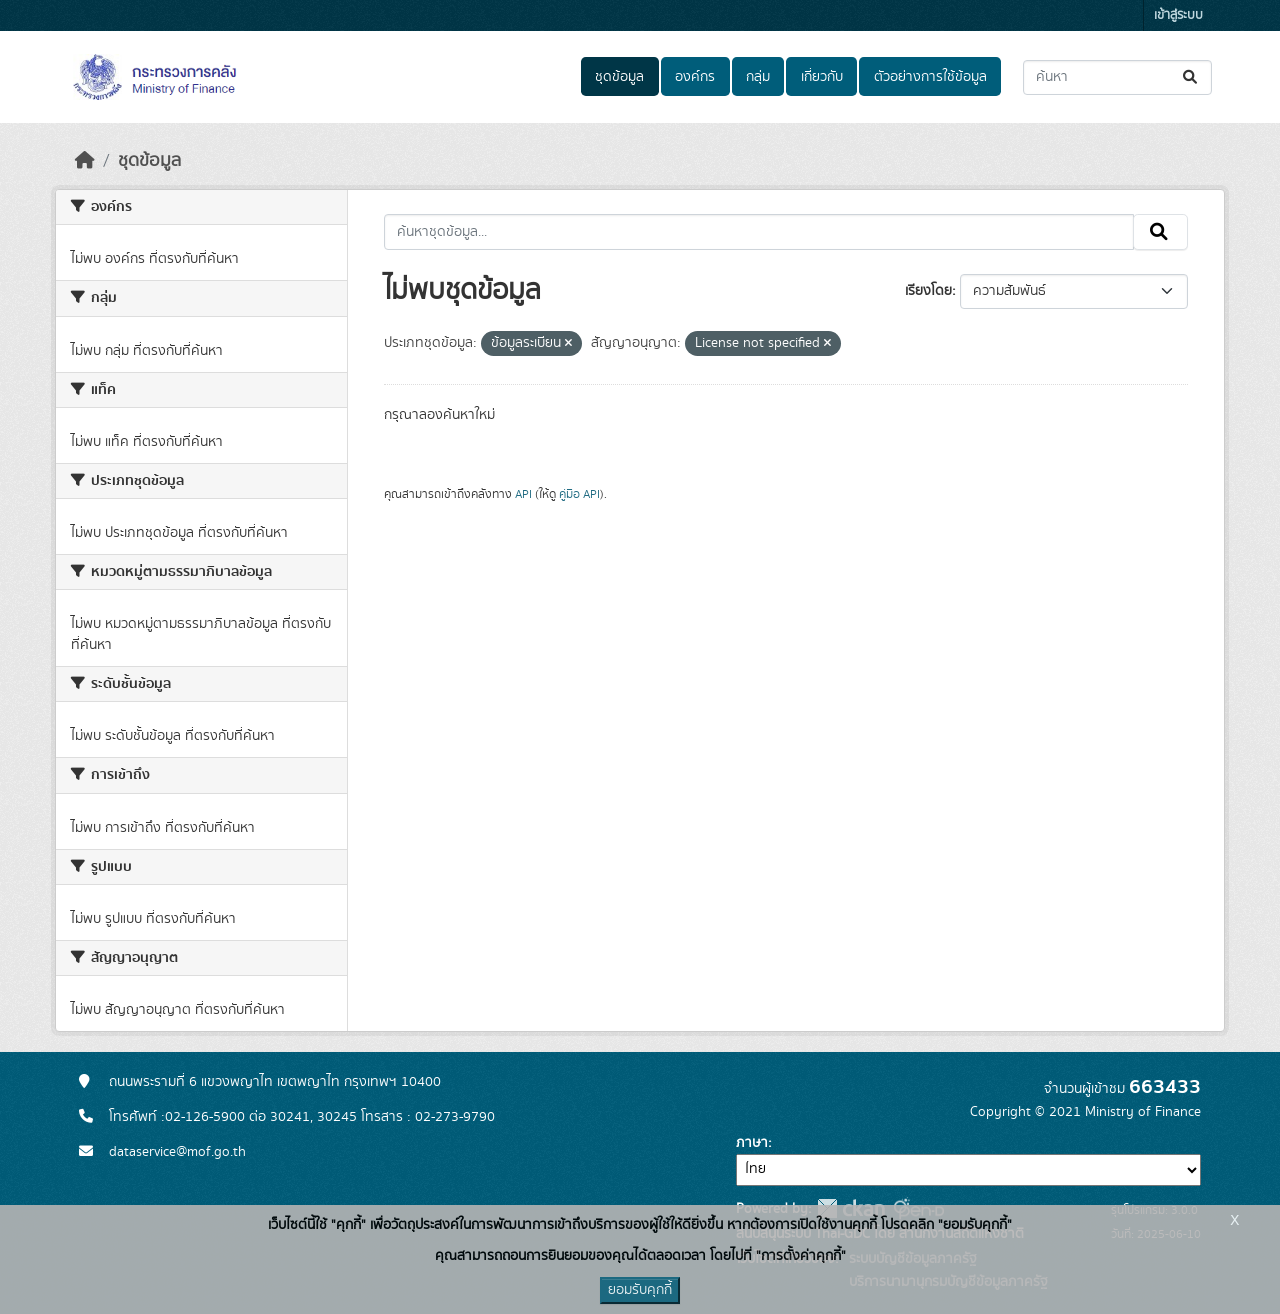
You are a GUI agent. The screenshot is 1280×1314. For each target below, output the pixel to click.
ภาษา (752, 1143)
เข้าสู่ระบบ (1178, 15)
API (523, 494)
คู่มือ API (579, 494)
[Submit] (1191, 77)
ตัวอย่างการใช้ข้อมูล (930, 77)
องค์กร (695, 77)
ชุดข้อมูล (619, 77)
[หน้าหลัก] (85, 161)
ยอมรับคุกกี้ (640, 1290)
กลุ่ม (758, 77)
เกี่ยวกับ (822, 77)
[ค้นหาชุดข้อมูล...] (1117, 77)
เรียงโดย (928, 291)
